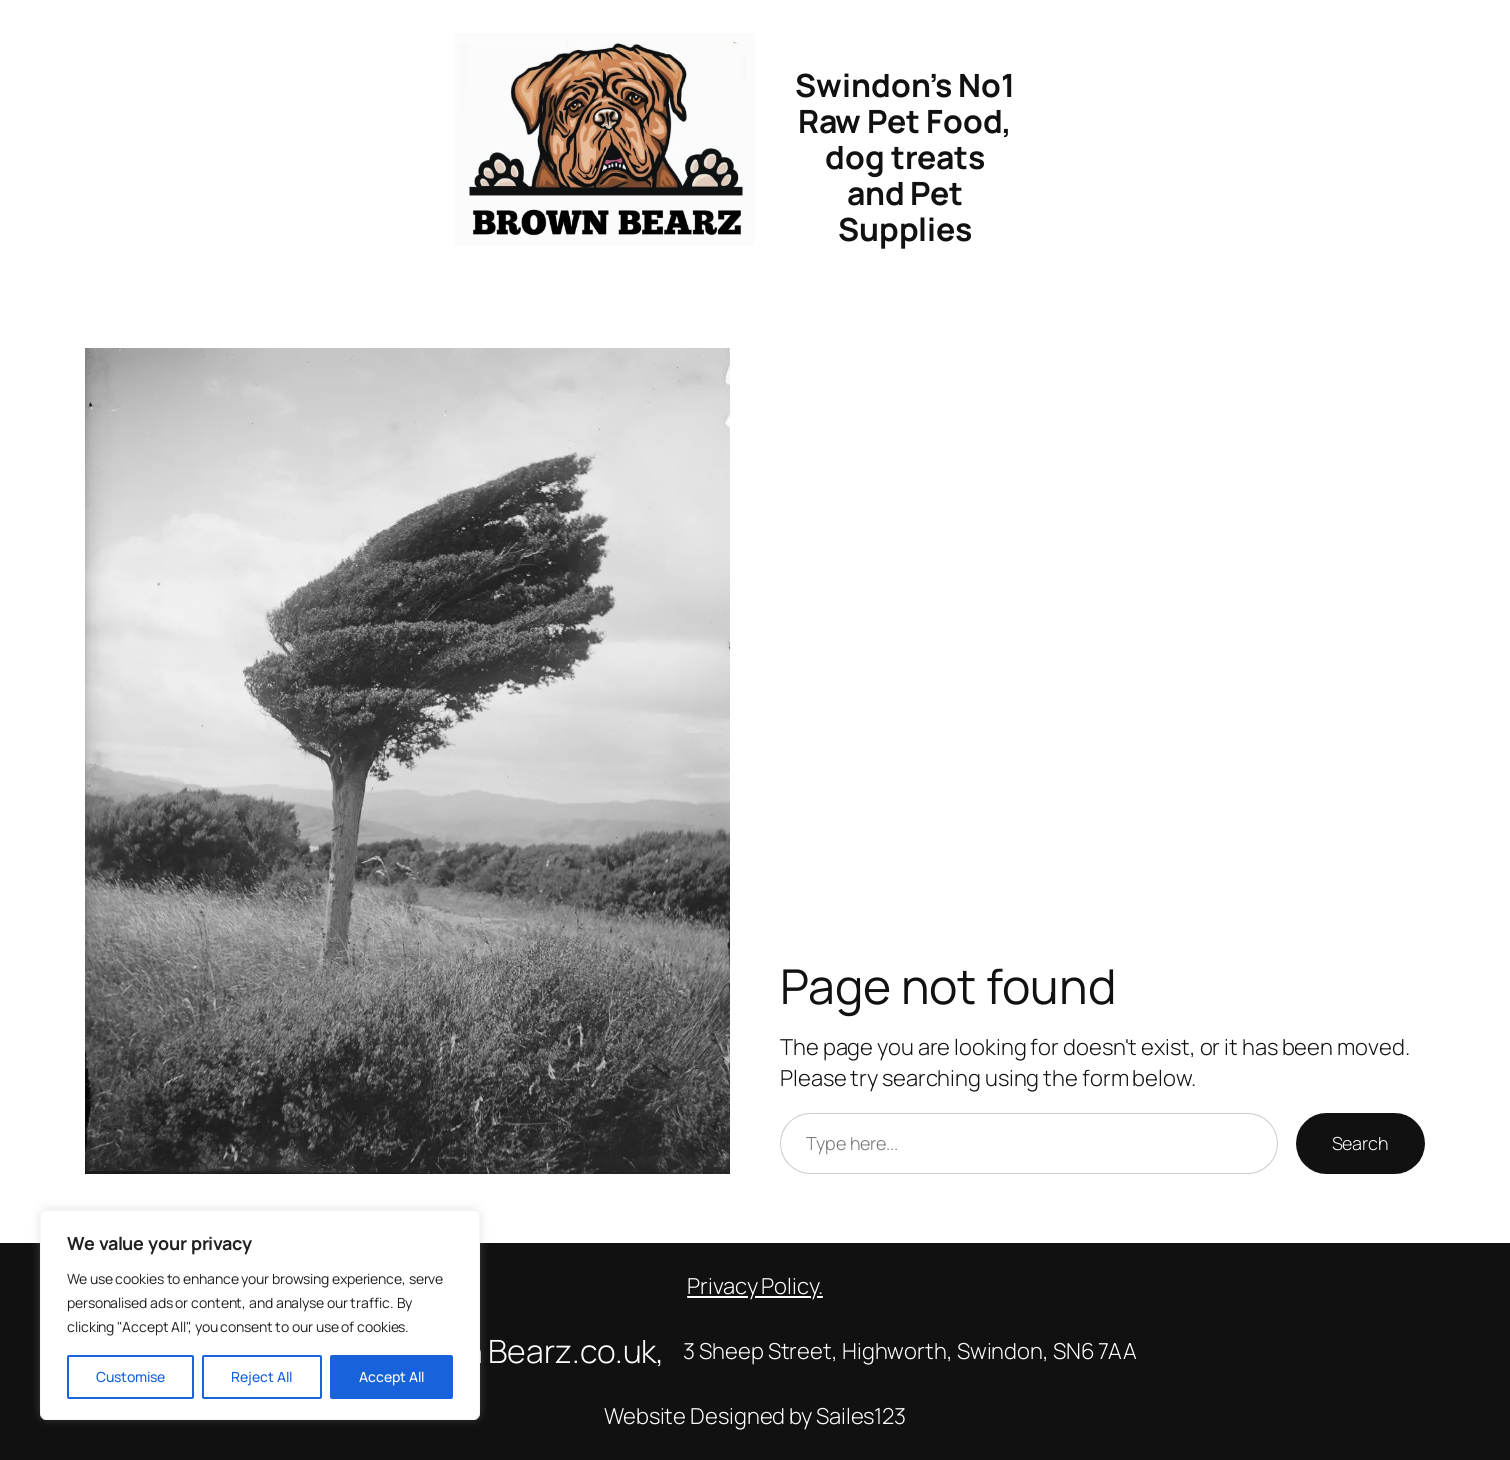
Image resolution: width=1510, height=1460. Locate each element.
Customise (130, 1376)
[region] (260, 1315)
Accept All (391, 1376)
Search (1360, 1143)
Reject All (261, 1376)
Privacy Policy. (755, 1286)
